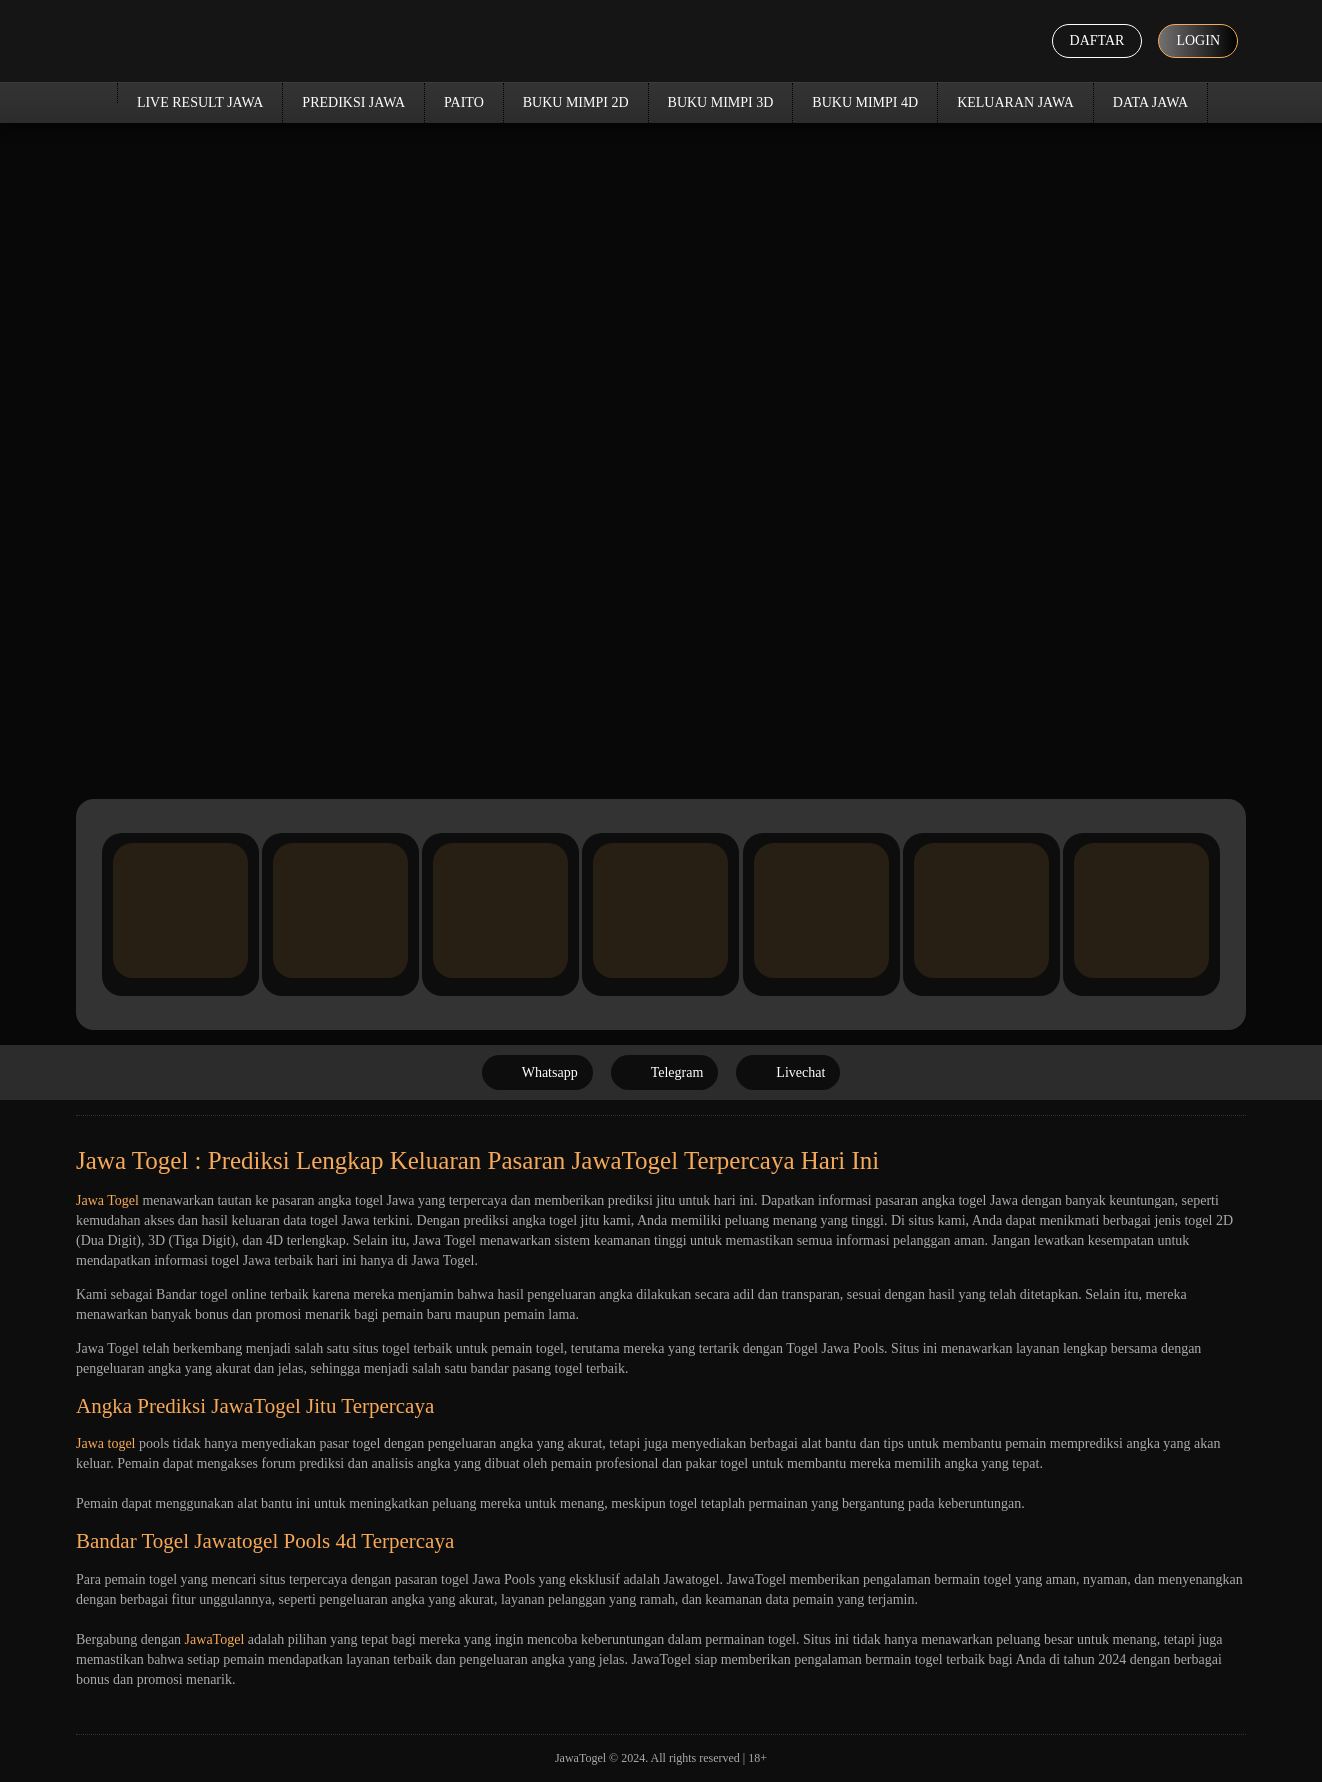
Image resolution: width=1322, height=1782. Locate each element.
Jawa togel (105, 1443)
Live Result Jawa (200, 102)
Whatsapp (537, 1072)
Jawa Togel (107, 1200)
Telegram (665, 1072)
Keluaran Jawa (1015, 102)
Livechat (788, 1072)
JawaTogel (215, 1639)
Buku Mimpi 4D (865, 102)
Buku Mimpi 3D (721, 102)
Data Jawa (1150, 102)
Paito (464, 102)
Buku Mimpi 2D (576, 102)
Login (1198, 40)
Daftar (1097, 40)
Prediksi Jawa (353, 102)
